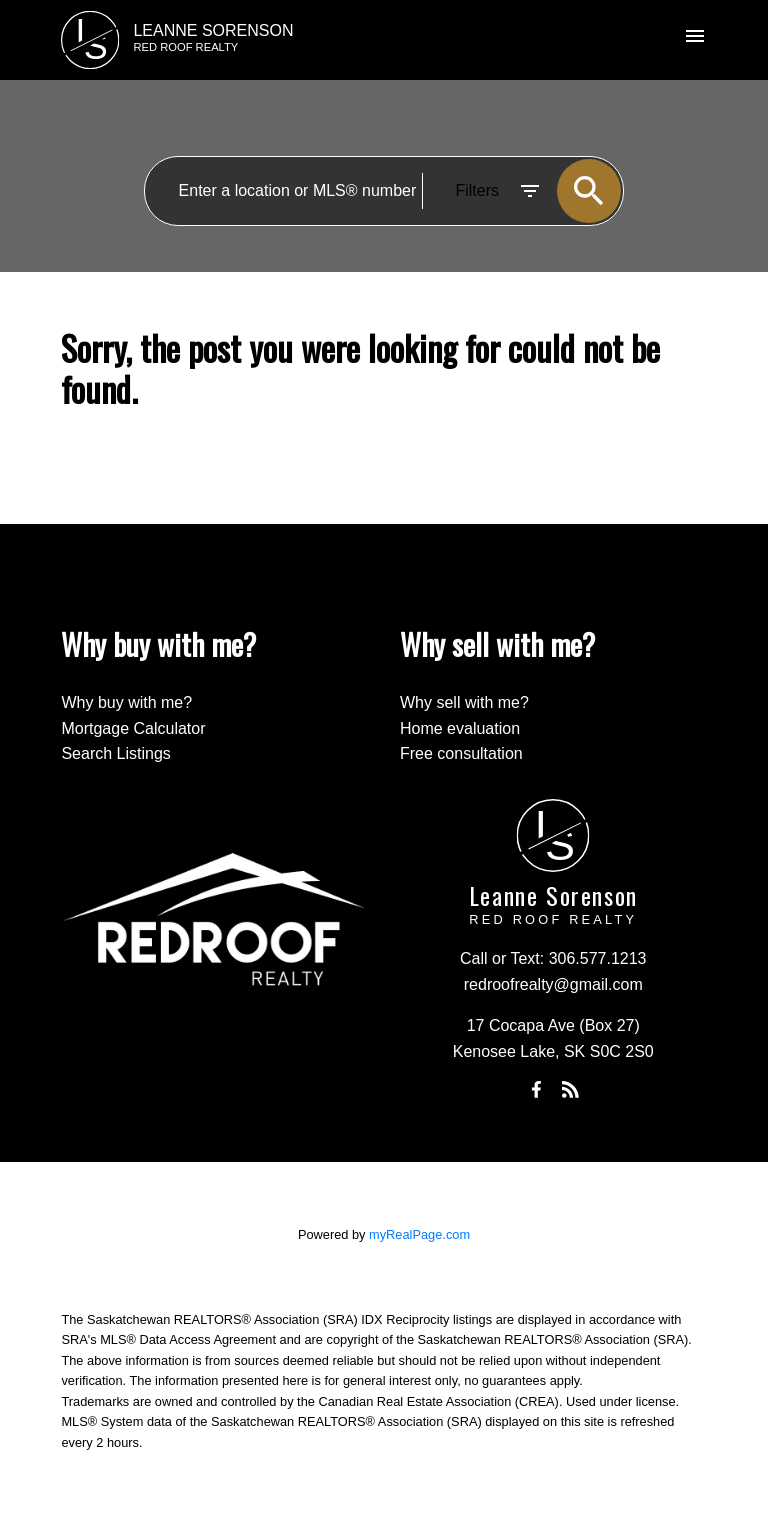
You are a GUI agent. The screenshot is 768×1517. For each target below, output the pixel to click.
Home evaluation (460, 728)
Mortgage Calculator (133, 728)
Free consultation (461, 753)
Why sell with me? (464, 702)
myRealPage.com (419, 1234)
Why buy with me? (126, 702)
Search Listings (115, 753)
